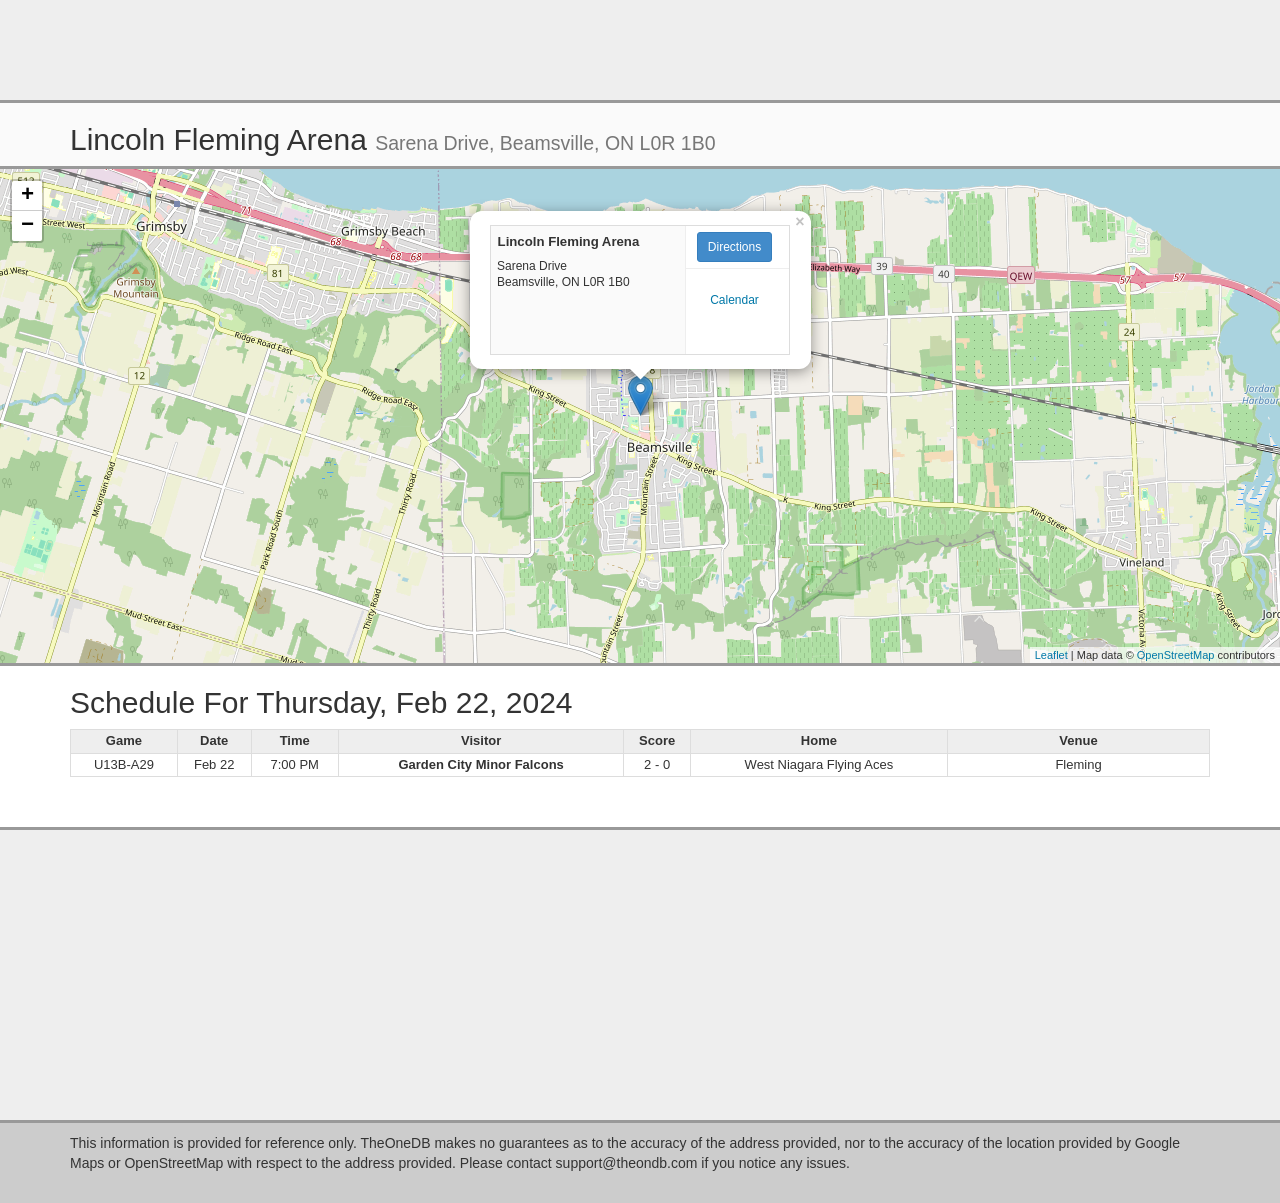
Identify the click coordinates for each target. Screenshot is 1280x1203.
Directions (734, 247)
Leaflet (1051, 655)
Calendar (734, 300)
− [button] (27, 226)
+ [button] (27, 196)
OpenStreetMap (1176, 655)
